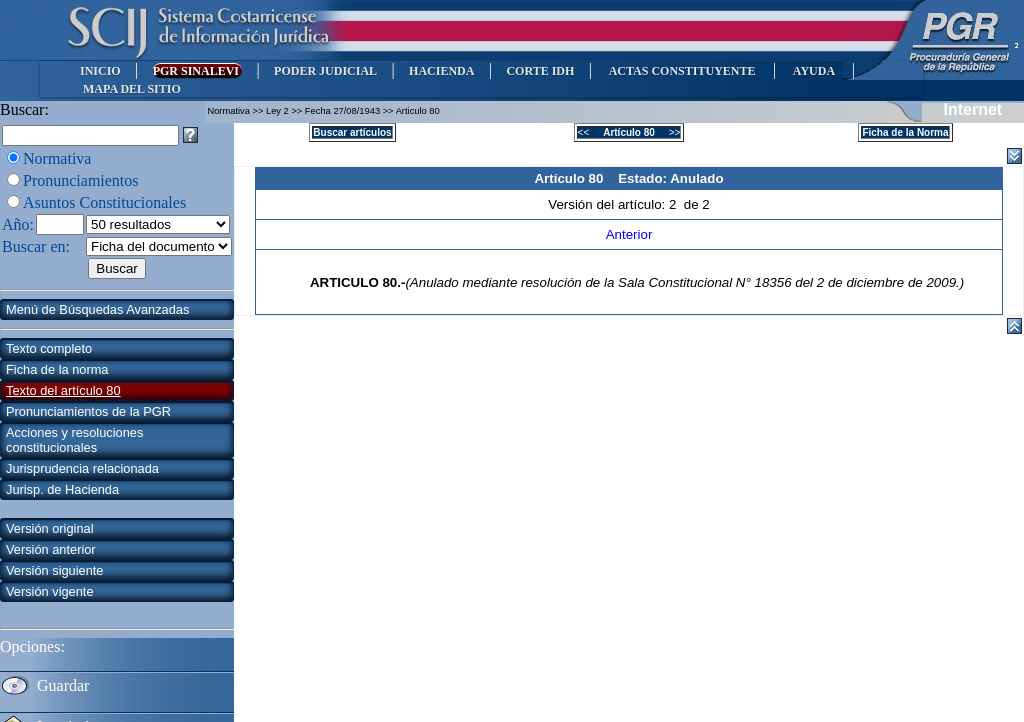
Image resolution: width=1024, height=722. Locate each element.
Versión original (50, 528)
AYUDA (813, 71)
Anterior (629, 234)
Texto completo (49, 348)
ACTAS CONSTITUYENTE (682, 71)
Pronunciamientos (81, 180)
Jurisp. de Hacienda (62, 489)
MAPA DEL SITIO (132, 89)
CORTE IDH (540, 71)
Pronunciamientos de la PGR (88, 411)
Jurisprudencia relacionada (82, 468)
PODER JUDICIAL (325, 71)
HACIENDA (441, 71)
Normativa (57, 158)
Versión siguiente (54, 570)
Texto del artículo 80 (63, 390)
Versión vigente (50, 591)
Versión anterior (51, 549)
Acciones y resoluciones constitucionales (74, 440)
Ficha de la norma (57, 369)
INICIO (100, 71)
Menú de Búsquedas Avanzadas (97, 309)
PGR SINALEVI (197, 71)
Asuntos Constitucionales (104, 202)
